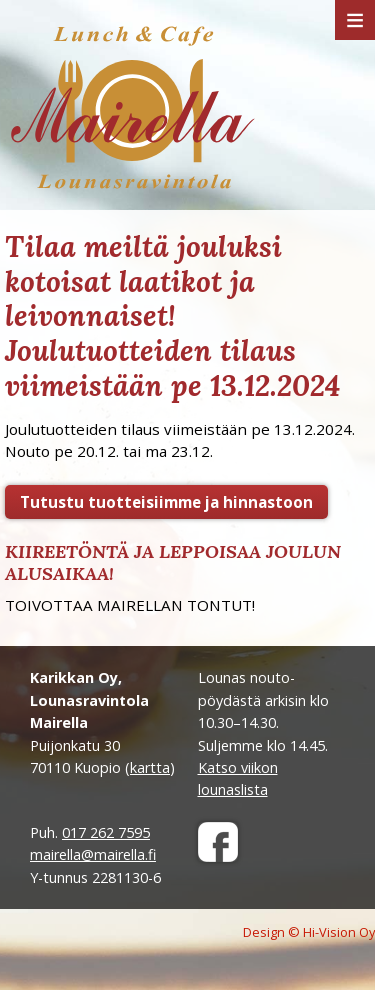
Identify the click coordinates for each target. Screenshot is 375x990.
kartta (150, 767)
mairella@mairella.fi (93, 854)
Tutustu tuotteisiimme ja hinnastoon (166, 502)
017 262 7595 (106, 832)
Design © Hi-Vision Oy (309, 932)
